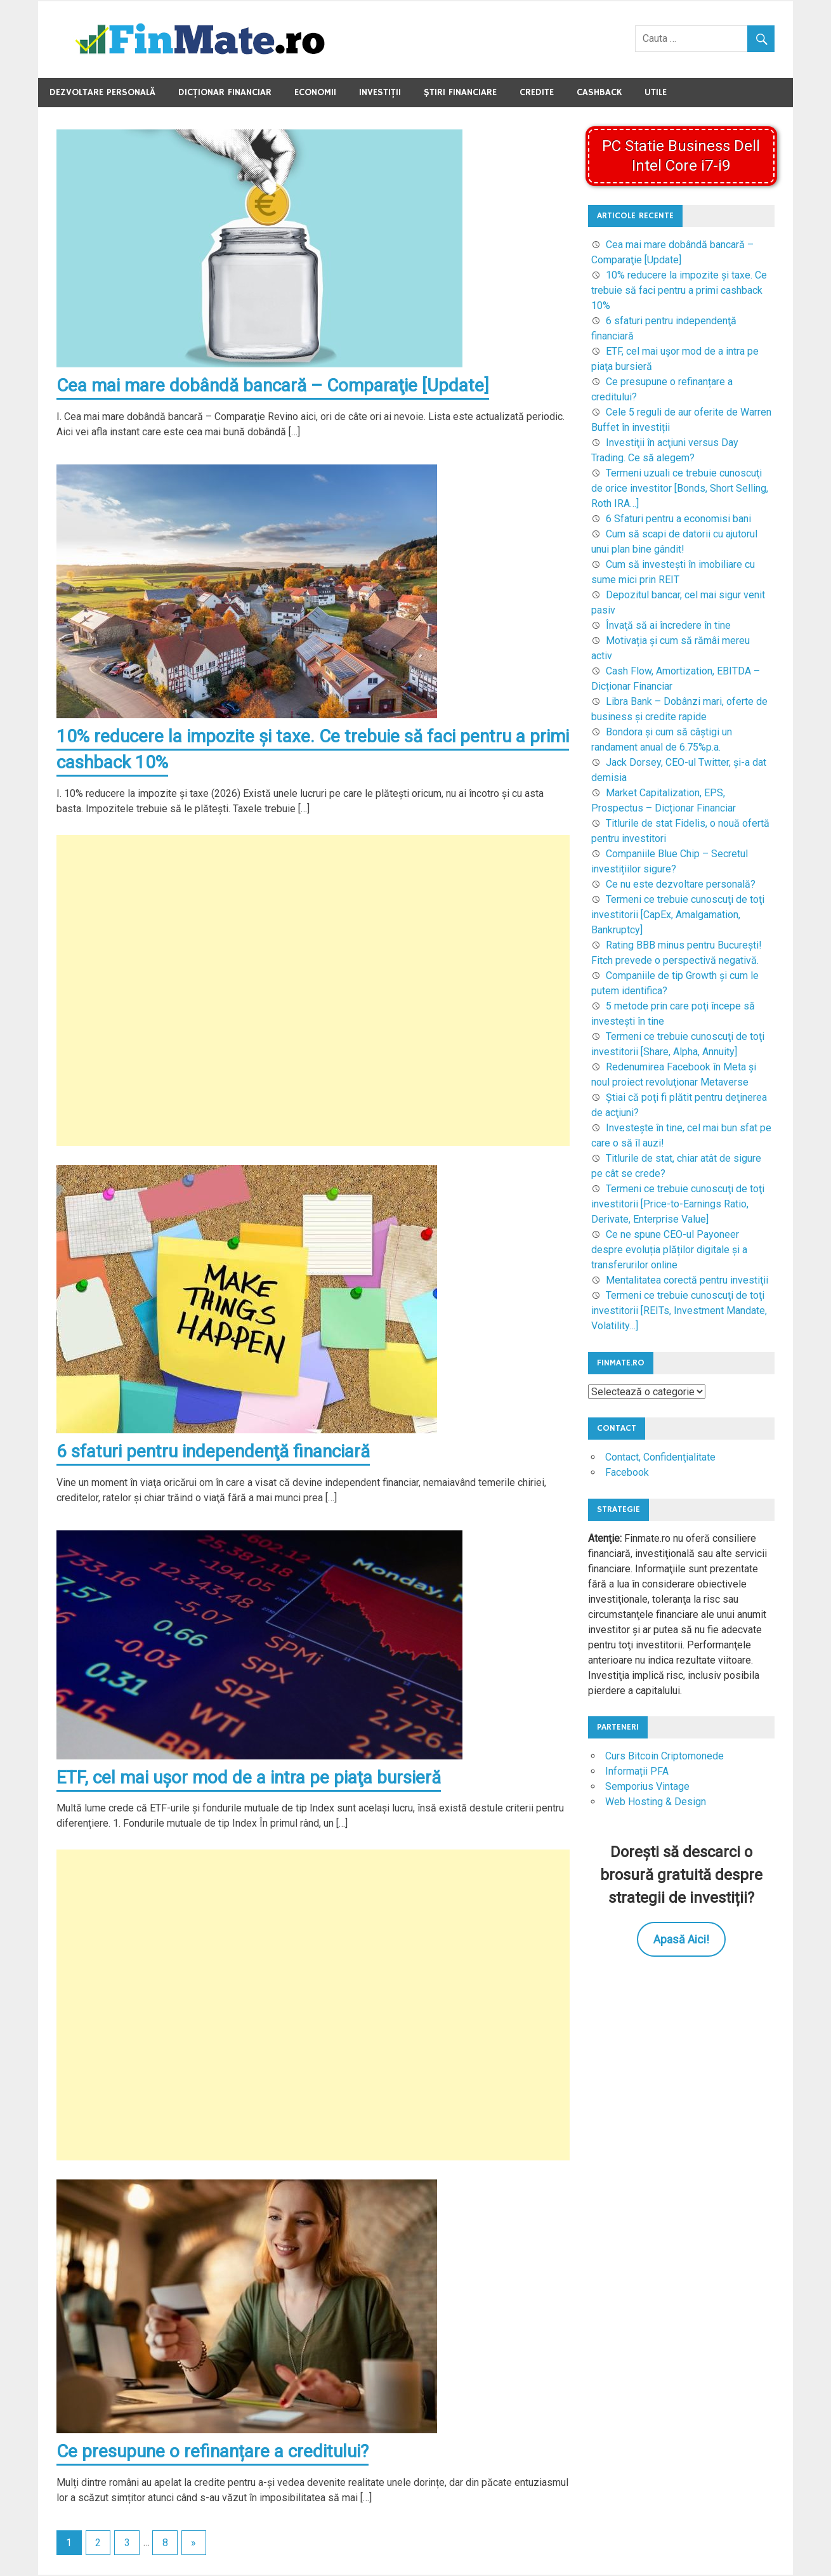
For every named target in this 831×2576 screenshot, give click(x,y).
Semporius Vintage (647, 1786)
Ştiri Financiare (460, 92)
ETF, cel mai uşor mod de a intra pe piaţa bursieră (248, 1778)
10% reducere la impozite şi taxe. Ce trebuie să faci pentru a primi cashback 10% (679, 290)
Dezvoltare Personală (102, 92)
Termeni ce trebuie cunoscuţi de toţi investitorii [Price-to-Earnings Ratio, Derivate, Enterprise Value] (677, 1204)
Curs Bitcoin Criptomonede (664, 1756)
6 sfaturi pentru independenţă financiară (213, 1452)
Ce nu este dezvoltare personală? (681, 884)
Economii (315, 92)
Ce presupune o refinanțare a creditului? (212, 2452)
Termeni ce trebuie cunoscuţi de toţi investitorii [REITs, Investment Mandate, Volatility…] (679, 1310)
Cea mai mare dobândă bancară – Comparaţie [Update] (272, 385)
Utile (656, 92)
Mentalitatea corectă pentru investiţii (687, 1280)
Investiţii (380, 92)
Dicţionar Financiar (225, 92)
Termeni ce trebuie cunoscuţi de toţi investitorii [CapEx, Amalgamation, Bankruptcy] (677, 914)
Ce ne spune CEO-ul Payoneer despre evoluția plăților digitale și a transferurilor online (669, 1249)
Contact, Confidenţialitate (660, 1457)
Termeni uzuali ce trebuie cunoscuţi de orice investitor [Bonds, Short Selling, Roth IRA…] (679, 488)
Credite (537, 92)
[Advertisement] (313, 991)
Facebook (627, 1472)
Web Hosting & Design (655, 1802)
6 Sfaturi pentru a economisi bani (678, 519)
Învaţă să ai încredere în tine (668, 625)
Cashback (599, 92)
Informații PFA (637, 1771)
